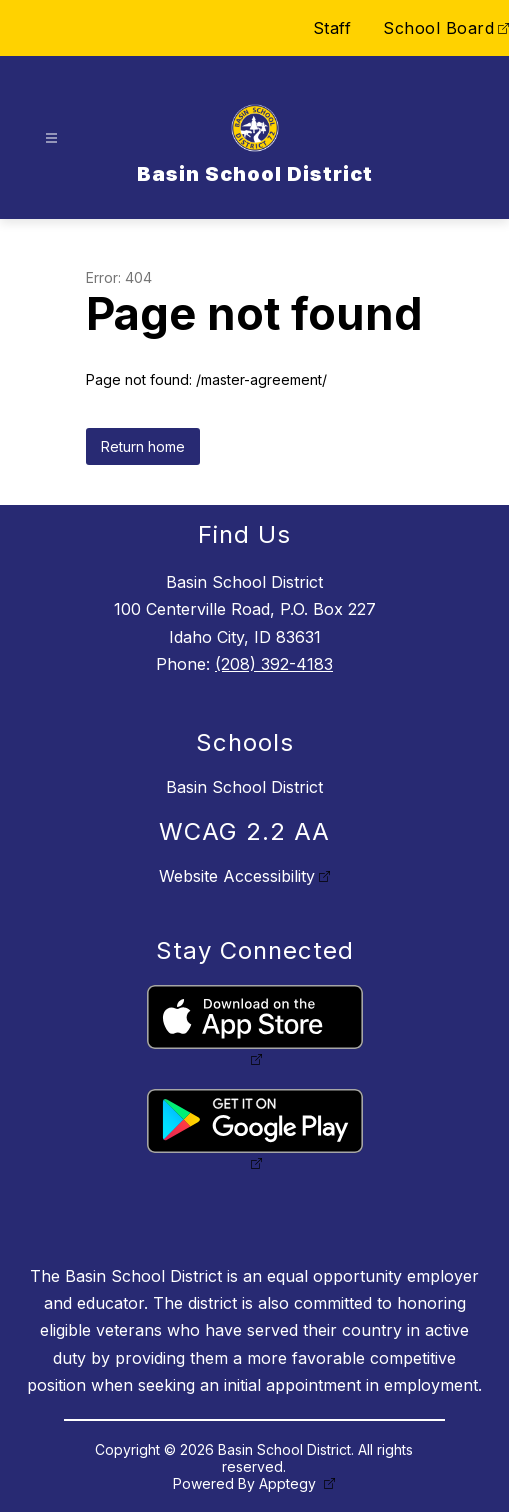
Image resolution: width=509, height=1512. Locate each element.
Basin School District (244, 787)
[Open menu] (51, 138)
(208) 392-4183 (274, 664)
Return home (143, 446)
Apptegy (289, 1483)
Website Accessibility (237, 876)
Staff (332, 28)
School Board (438, 28)
